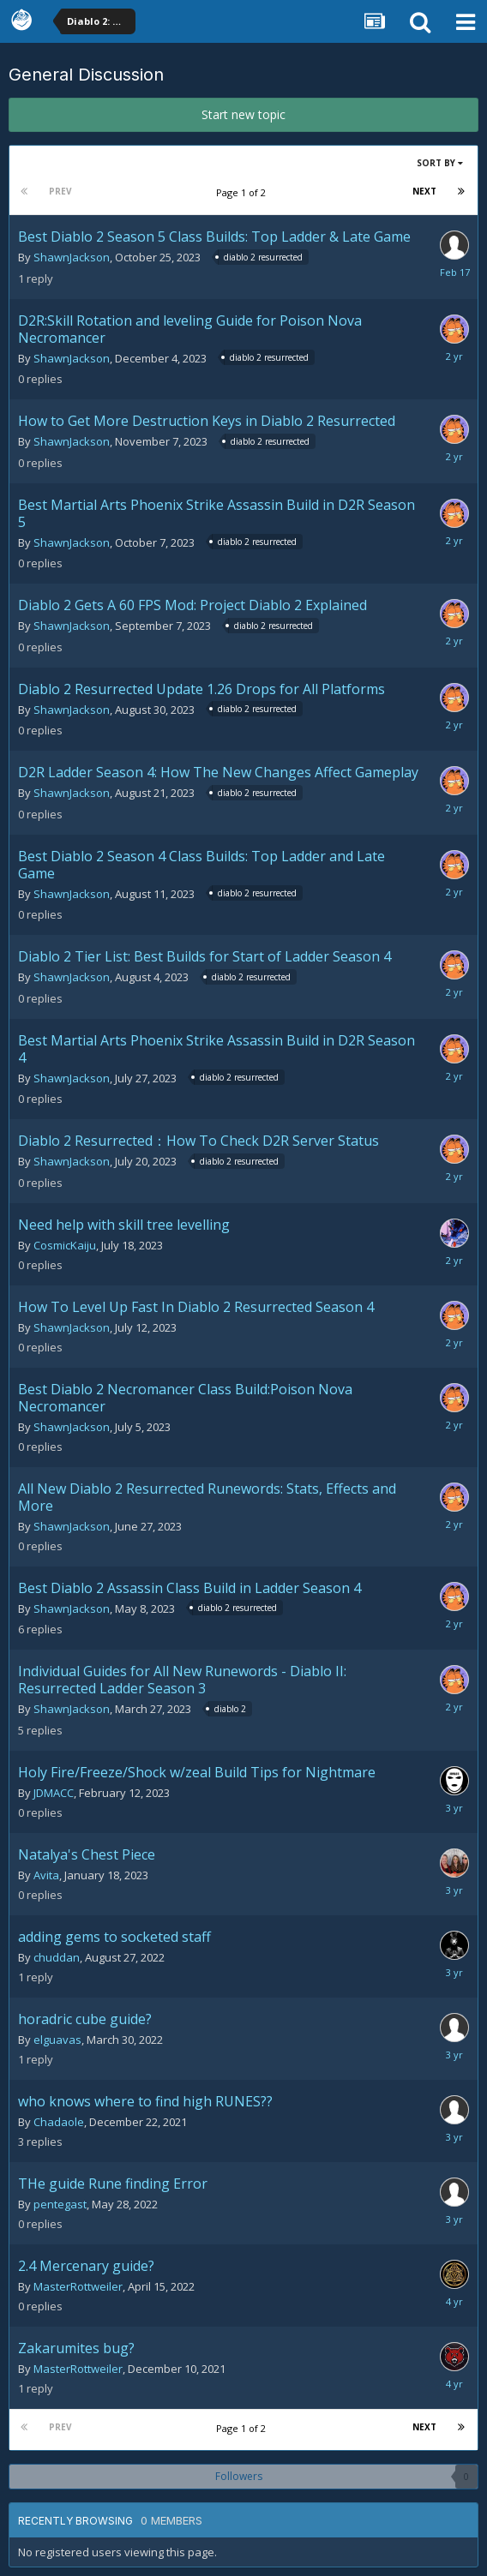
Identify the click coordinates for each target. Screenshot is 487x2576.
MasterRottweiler (78, 2286)
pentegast (60, 2204)
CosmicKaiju (64, 1245)
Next (424, 191)
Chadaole (58, 2122)
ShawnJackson (71, 257)
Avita (46, 1875)
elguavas (57, 2039)
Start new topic (243, 114)
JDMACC (53, 1792)
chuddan (56, 1957)
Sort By (440, 163)
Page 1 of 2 (243, 192)
